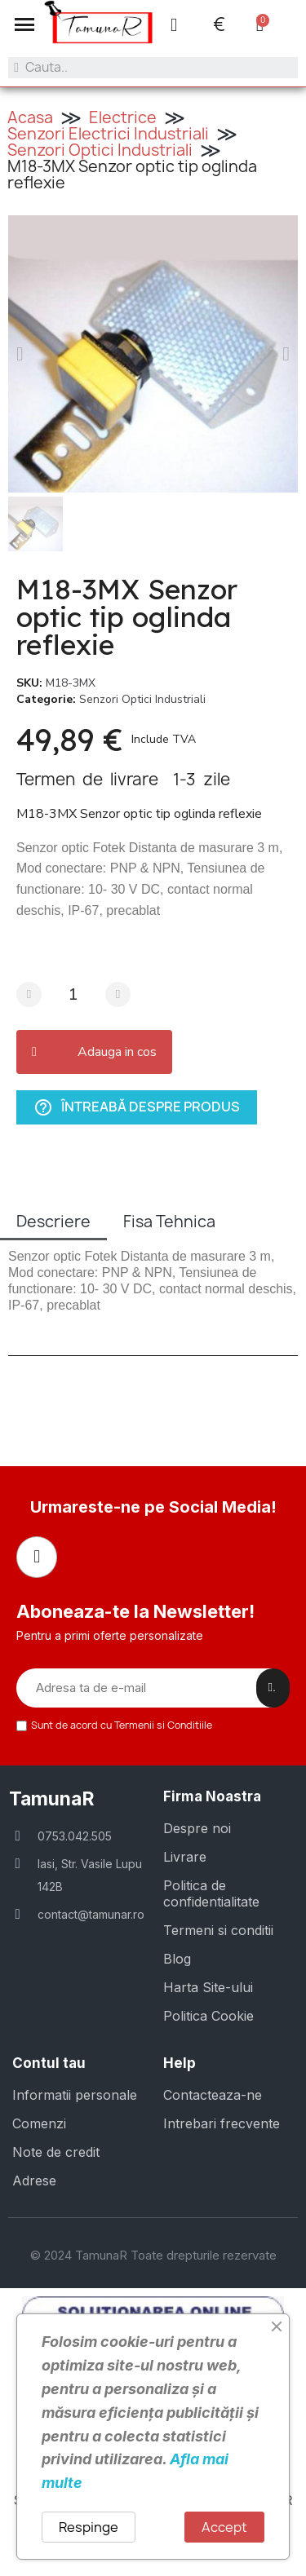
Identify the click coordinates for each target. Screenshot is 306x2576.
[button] (24, 24)
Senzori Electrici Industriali (108, 134)
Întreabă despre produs (136, 1108)
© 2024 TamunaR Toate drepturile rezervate (153, 2255)
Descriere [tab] (53, 1221)
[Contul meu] (173, 25)
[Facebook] (36, 1556)
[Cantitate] (73, 994)
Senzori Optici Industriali (100, 150)
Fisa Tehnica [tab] (169, 1221)
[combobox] (153, 67)
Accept (224, 2527)
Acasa (30, 117)
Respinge (88, 2527)
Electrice (123, 117)
